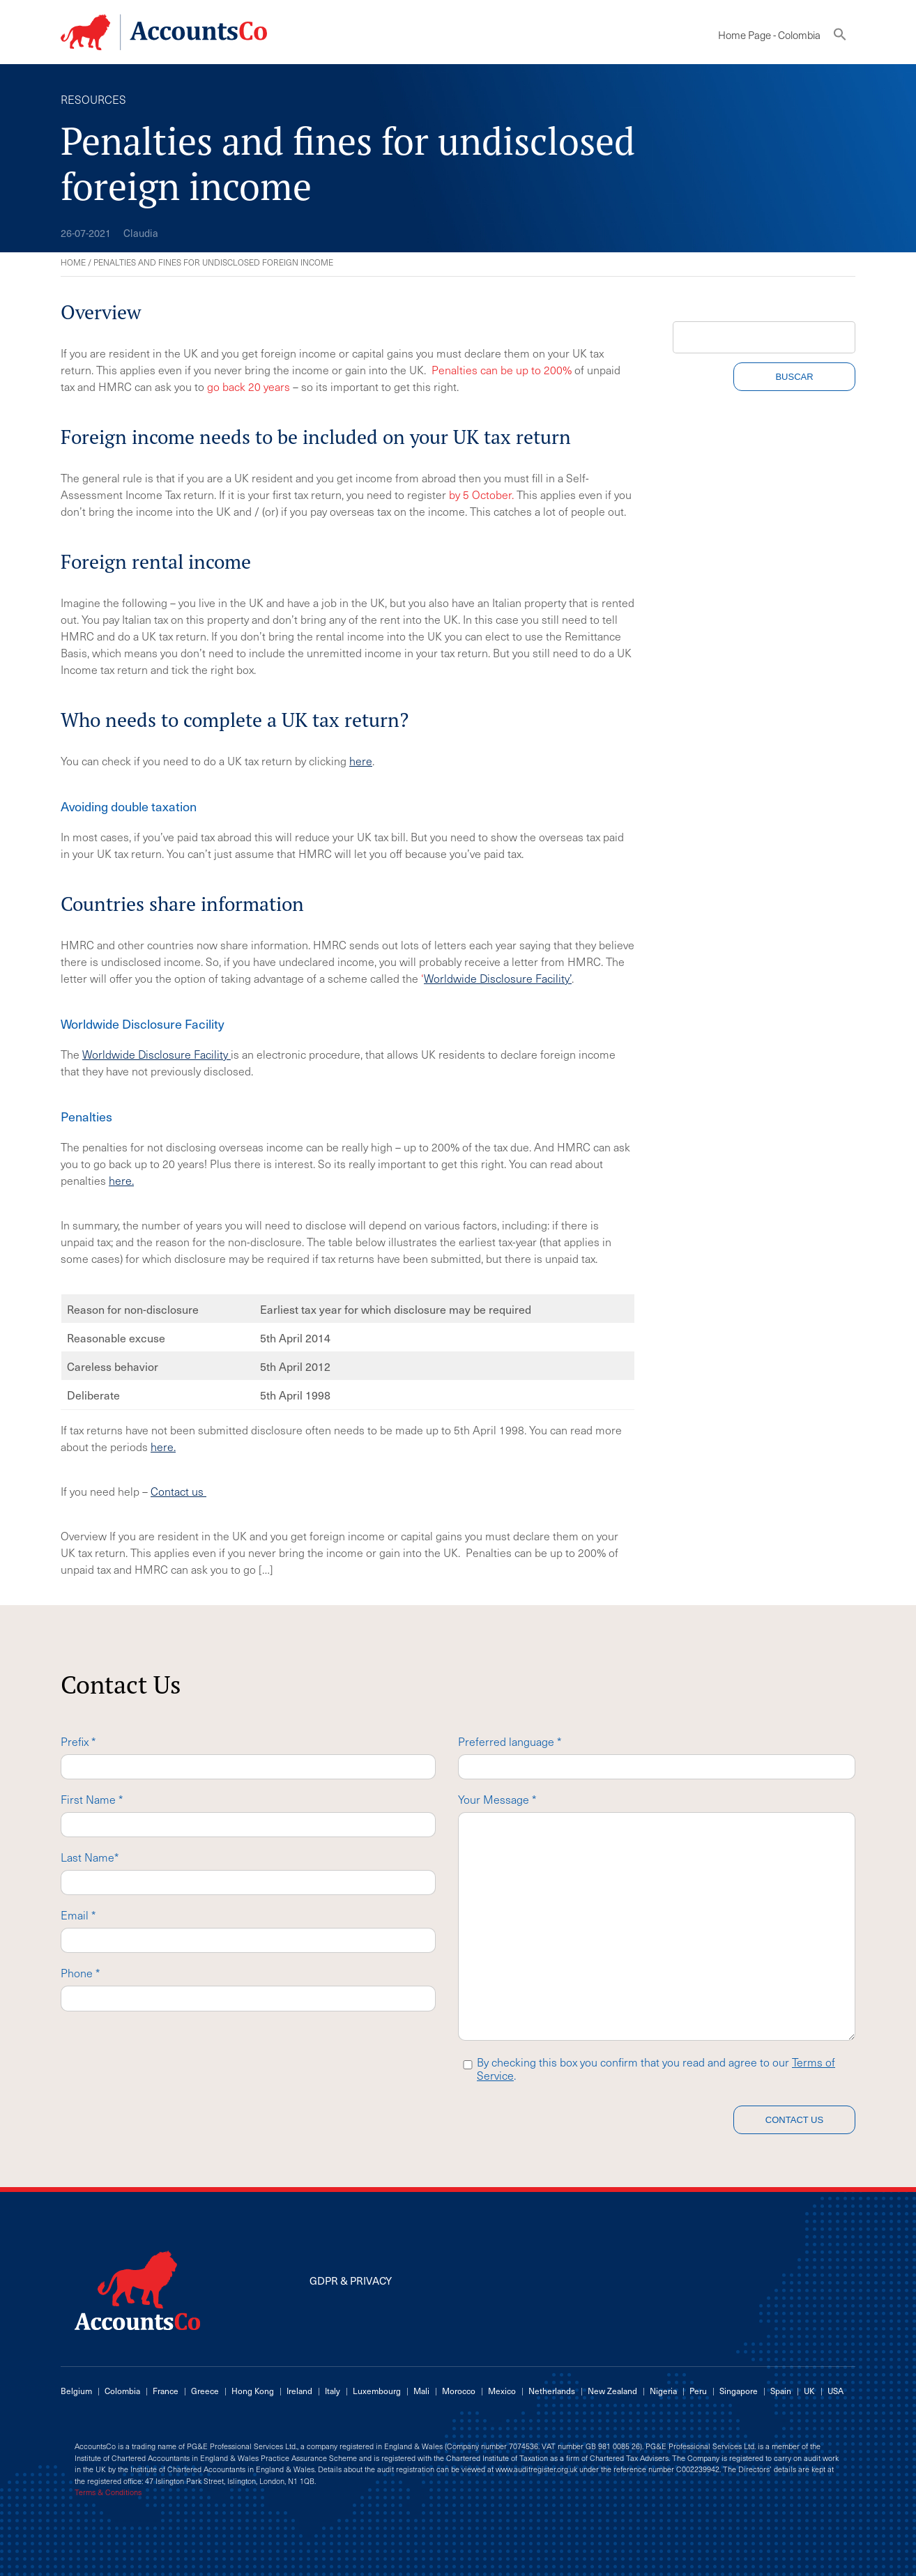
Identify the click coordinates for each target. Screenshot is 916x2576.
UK (809, 2390)
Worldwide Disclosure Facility (156, 1053)
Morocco (458, 2390)
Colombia (122, 2390)
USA (835, 2390)
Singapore (738, 2390)
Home (73, 262)
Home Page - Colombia (769, 35)
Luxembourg (377, 2390)
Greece (205, 2390)
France (165, 2390)
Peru (698, 2390)
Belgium (76, 2390)
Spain (780, 2390)
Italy (332, 2390)
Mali (421, 2390)
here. (121, 1180)
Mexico (502, 2390)
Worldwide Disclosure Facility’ (498, 977)
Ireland (299, 2390)
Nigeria (663, 2390)
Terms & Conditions (108, 2492)
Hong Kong (252, 2390)
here (360, 760)
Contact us (178, 1490)
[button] (840, 37)
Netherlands (551, 2390)
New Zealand (612, 2390)
